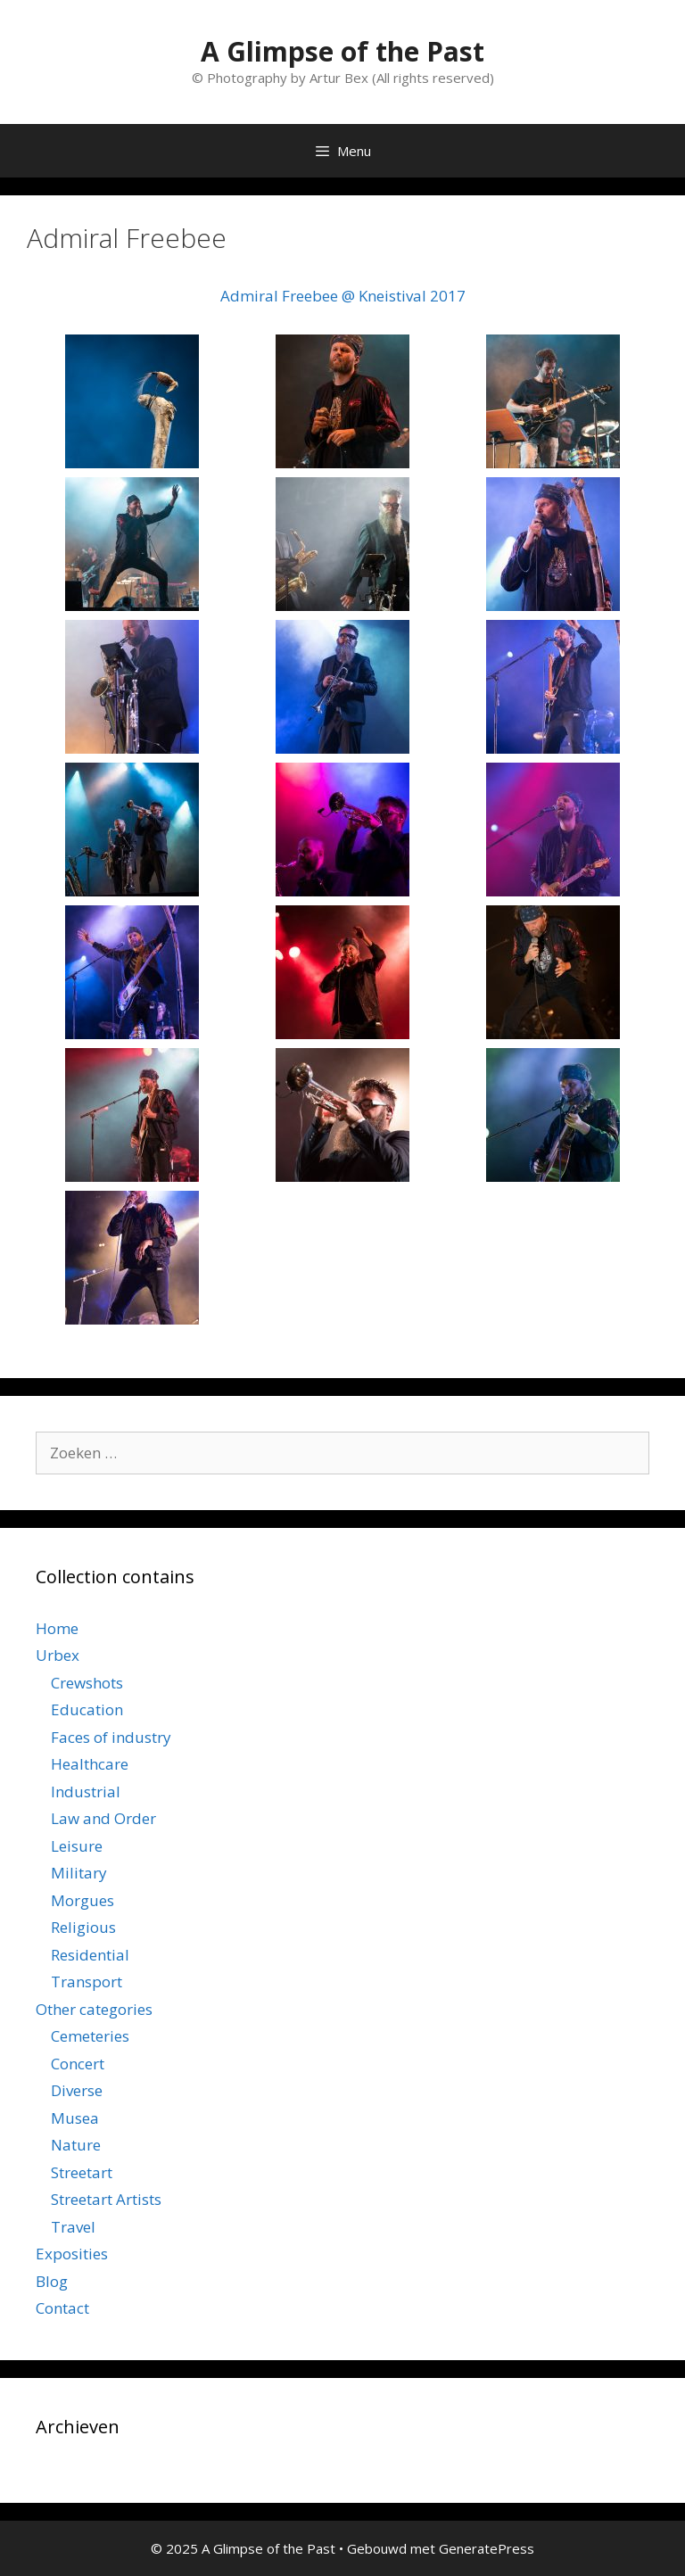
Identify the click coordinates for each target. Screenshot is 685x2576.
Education (87, 1709)
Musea (75, 2118)
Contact (62, 2308)
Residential (90, 1954)
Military (79, 1872)
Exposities (72, 2253)
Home (57, 1628)
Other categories (94, 2009)
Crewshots (87, 1682)
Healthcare (89, 1764)
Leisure (77, 1846)
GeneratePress (486, 2548)
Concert (77, 2063)
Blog (52, 2281)
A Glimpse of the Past (342, 51)
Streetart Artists (106, 2199)
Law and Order (103, 1818)
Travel (73, 2227)
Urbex (57, 1655)
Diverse (77, 2090)
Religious (83, 1927)
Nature (76, 2144)
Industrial (85, 1791)
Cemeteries (90, 2036)
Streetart (81, 2172)
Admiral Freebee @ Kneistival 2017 (343, 295)
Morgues (82, 1900)
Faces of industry (111, 1737)
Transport (86, 1981)
